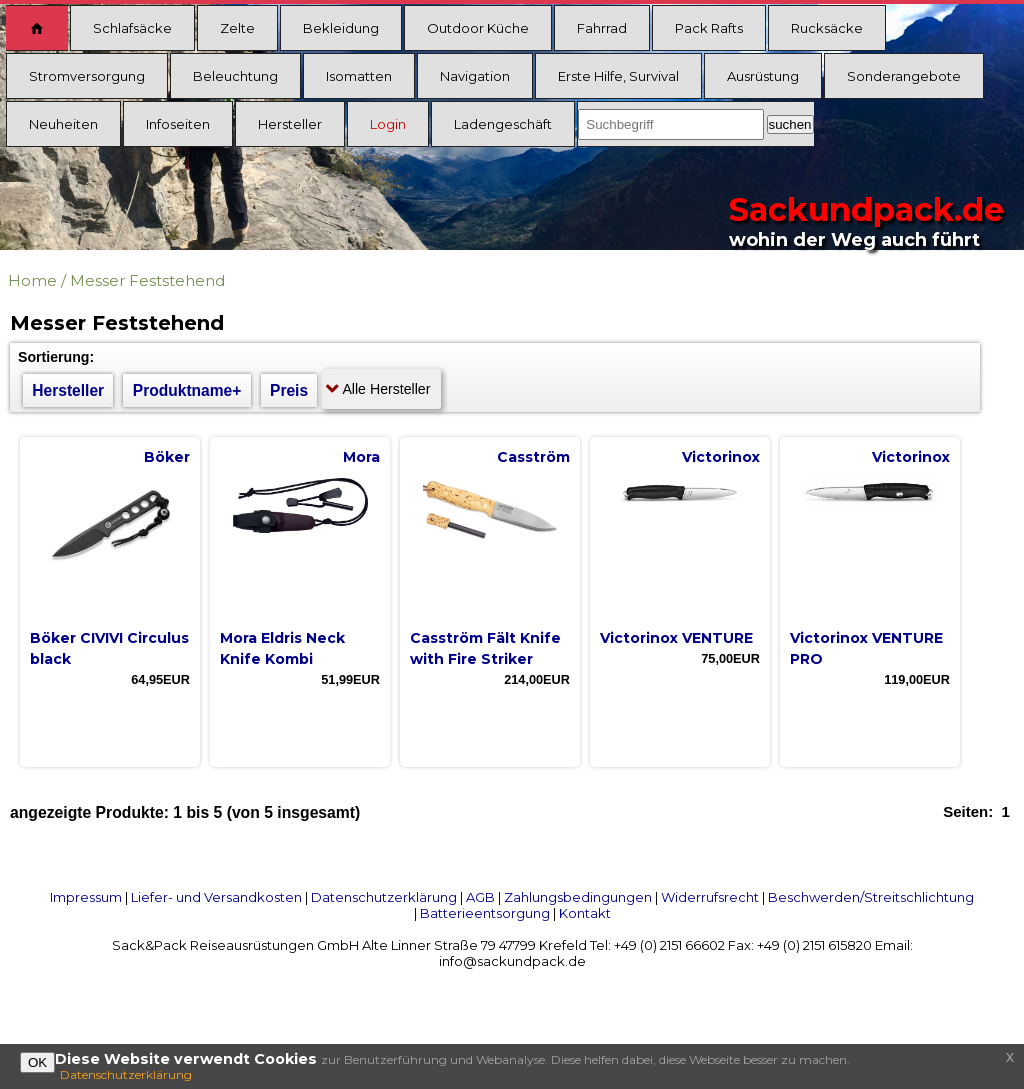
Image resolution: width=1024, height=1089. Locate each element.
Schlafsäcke (132, 28)
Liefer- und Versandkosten (216, 897)
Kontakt (585, 913)
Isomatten (359, 76)
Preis (289, 390)
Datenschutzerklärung (384, 897)
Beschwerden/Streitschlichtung (871, 897)
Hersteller (290, 124)
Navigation (475, 76)
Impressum (86, 897)
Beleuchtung (235, 76)
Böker (167, 457)
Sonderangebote (904, 76)
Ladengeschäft (503, 124)
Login (388, 124)
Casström (533, 457)
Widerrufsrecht (710, 897)
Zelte (237, 28)
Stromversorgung (87, 76)
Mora (361, 457)
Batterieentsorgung (485, 913)
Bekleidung (341, 28)
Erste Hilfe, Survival (618, 76)
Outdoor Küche (478, 28)
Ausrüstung (763, 76)
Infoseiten (178, 124)
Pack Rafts (709, 28)
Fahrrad (602, 28)
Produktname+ (187, 390)
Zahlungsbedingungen (578, 897)
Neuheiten (63, 124)
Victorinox (721, 457)
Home (32, 280)
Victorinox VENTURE (676, 638)
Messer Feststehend (147, 280)
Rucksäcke (827, 28)
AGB (480, 897)
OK (37, 1062)
